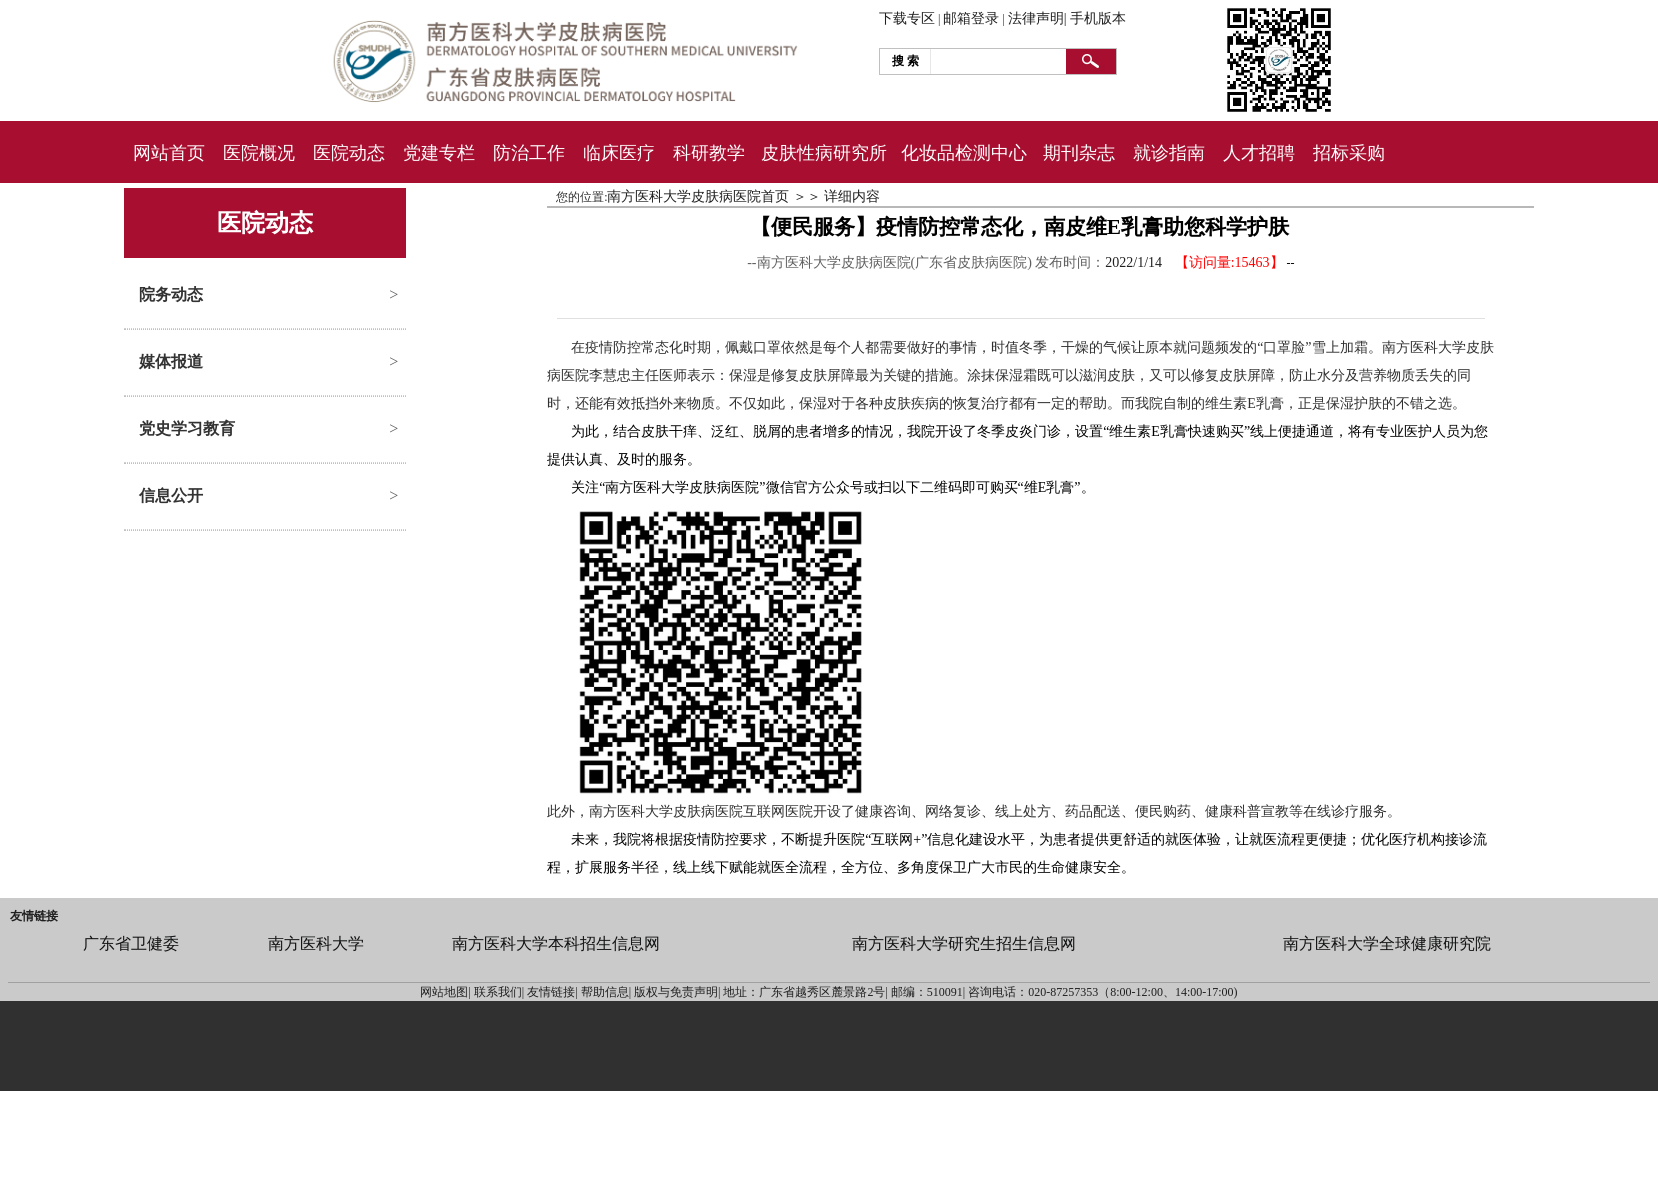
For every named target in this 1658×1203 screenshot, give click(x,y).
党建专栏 (439, 153)
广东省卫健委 (131, 943)
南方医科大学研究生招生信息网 (964, 943)
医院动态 (349, 153)
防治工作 (529, 153)
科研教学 (709, 153)
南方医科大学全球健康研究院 (1387, 943)
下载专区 (907, 18)
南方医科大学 (316, 943)
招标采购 (1349, 153)
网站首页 (169, 153)
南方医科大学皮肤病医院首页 (698, 196)
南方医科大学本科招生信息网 (556, 943)
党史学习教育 (187, 428)
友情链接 (34, 916)
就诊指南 (1169, 153)
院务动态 (171, 294)
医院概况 (259, 153)
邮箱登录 (971, 18)
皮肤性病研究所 (824, 153)
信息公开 (171, 495)
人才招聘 (1259, 153)
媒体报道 (171, 361)
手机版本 (1098, 18)
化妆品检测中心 (964, 153)
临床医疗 (619, 153)
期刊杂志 (1079, 153)
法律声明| (1037, 18)
